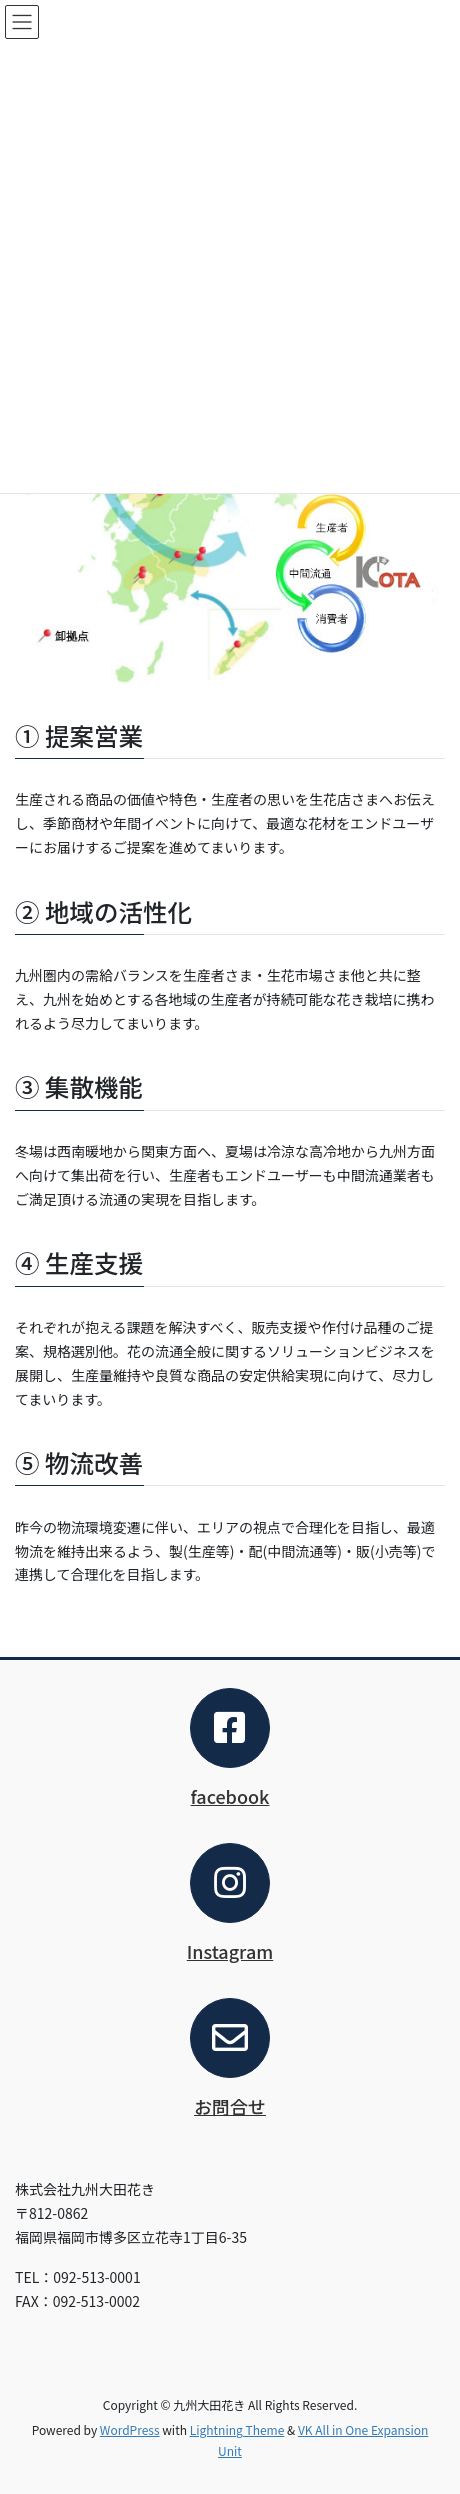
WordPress (130, 2429)
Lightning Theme (237, 2429)
